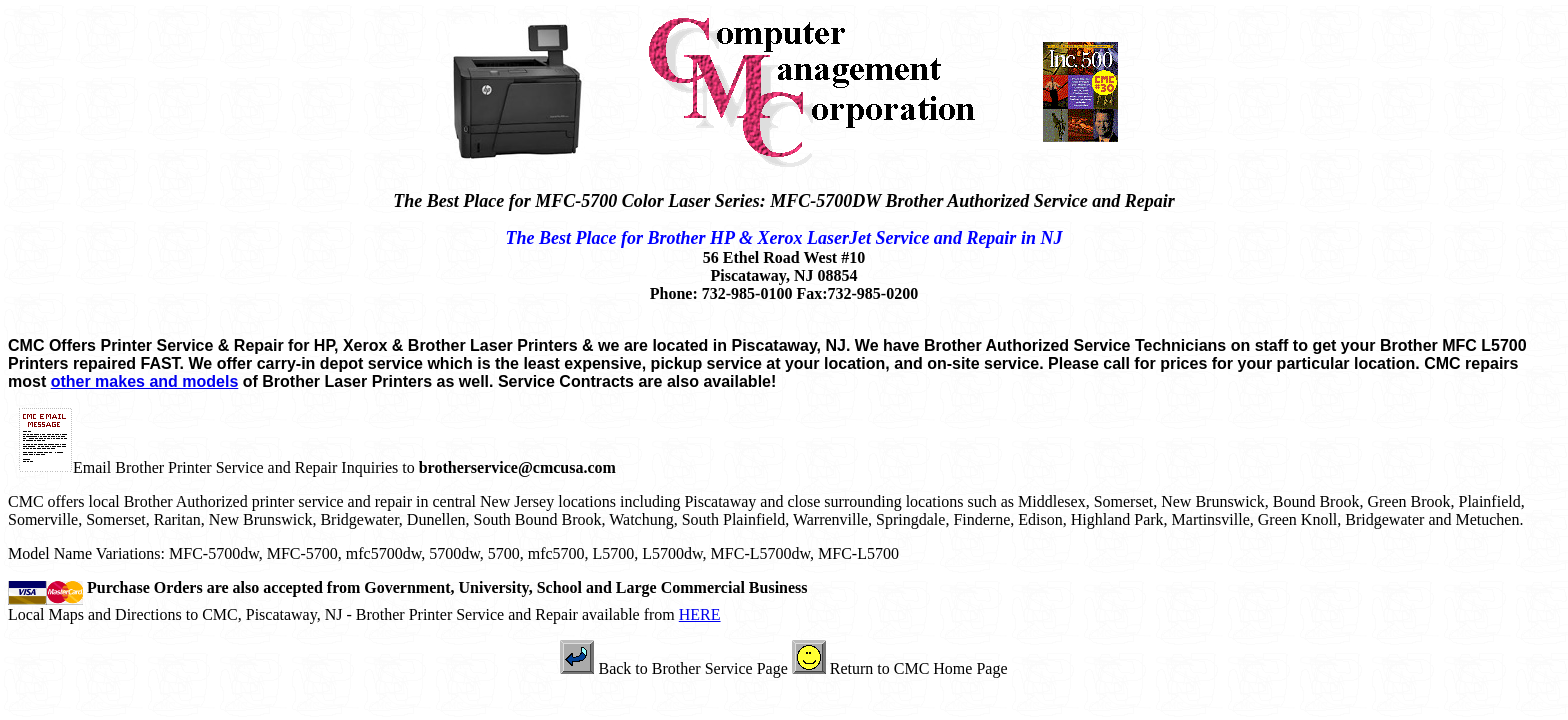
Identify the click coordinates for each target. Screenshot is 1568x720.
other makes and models (145, 381)
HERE (700, 614)
